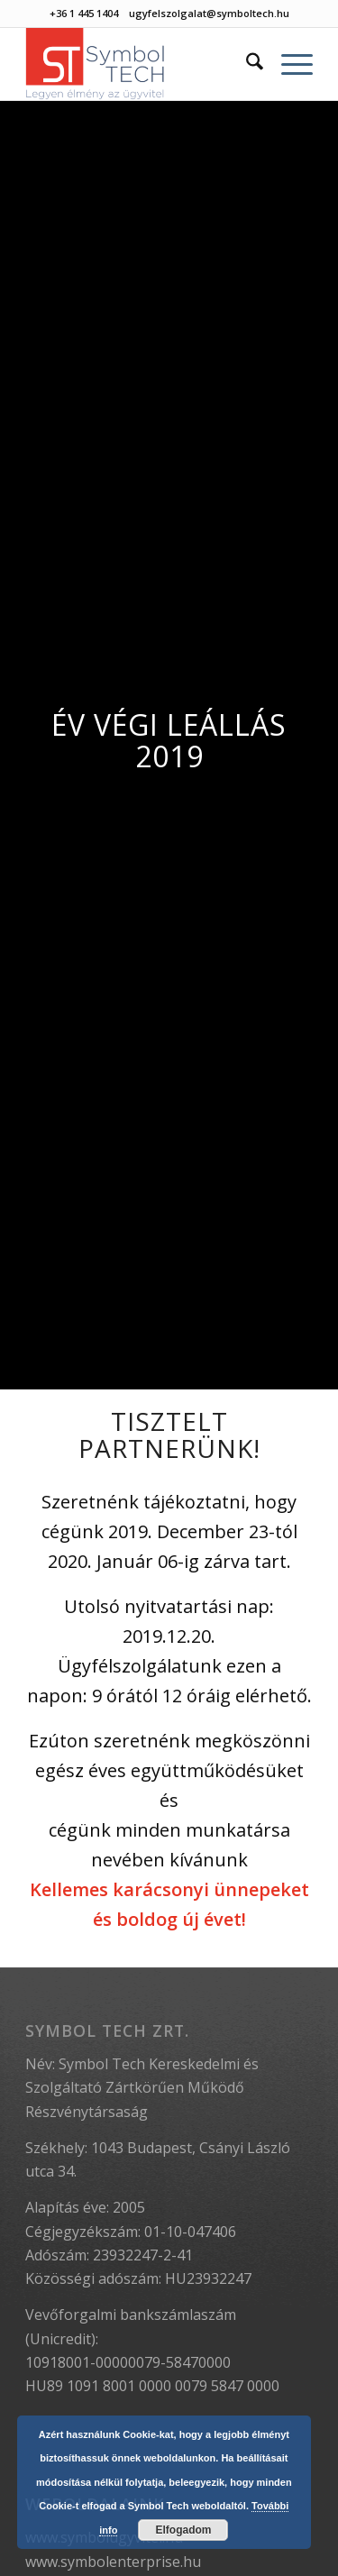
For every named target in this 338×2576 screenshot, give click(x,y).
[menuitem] (245, 64)
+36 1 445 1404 (84, 13)
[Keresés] (245, 64)
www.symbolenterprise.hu (113, 2561)
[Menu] (288, 64)
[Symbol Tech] (140, 64)
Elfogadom (183, 2530)
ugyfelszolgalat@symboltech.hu (209, 13)
